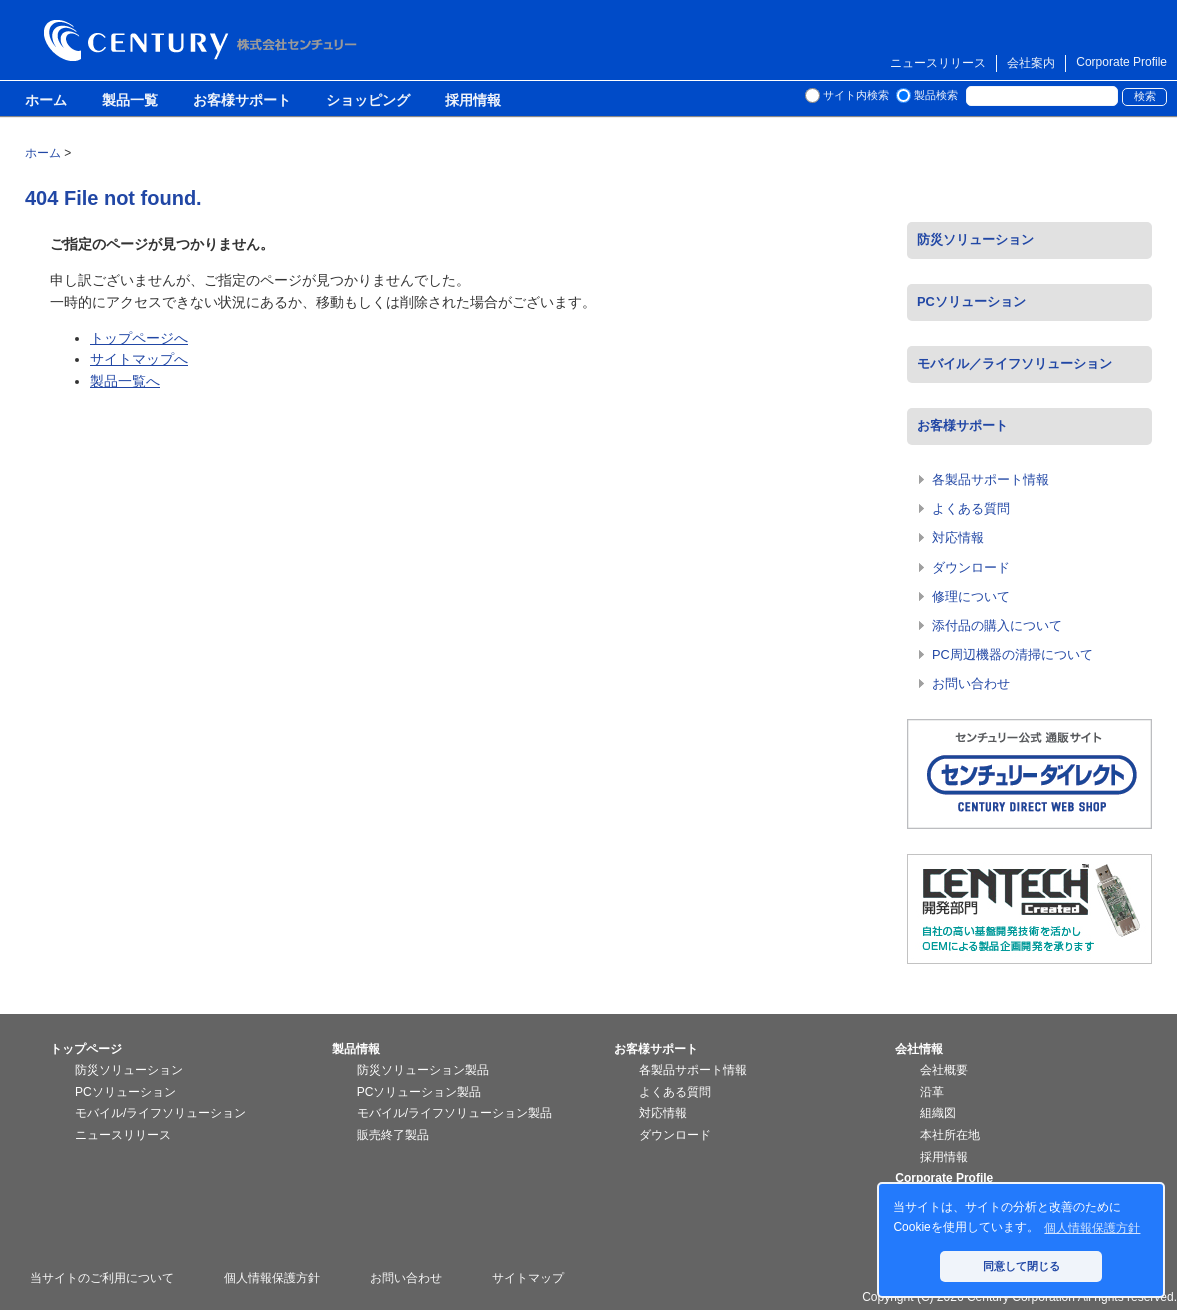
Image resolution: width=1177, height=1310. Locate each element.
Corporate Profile (1121, 62)
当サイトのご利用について (102, 1278)
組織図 (938, 1113)
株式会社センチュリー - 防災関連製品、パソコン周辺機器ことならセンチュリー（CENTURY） (204, 40)
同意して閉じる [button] (1021, 1266)
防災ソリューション (975, 239)
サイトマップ (528, 1278)
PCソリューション (971, 301)
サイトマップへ (139, 359)
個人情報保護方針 (272, 1278)
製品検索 (936, 95)
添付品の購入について (997, 625)
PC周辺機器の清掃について (1012, 654)
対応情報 (958, 537)
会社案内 (1031, 63)
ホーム (46, 101)
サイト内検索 (856, 95)
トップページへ (139, 338)
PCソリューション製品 (419, 1092)
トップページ (86, 1049)
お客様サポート (242, 101)
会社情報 (919, 1049)
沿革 (932, 1092)
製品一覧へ (125, 381)
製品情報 (356, 1049)
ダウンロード (971, 567)
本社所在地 (950, 1135)
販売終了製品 (393, 1135)
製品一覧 (130, 101)
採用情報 (473, 101)
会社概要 (944, 1070)
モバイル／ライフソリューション (1014, 363)
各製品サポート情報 (990, 479)
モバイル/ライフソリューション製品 (454, 1113)
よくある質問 (971, 508)
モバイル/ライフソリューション (160, 1113)
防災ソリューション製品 (423, 1070)
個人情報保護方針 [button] (1092, 1228)
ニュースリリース (938, 63)
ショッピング (368, 101)
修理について (971, 596)
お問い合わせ (971, 683)
